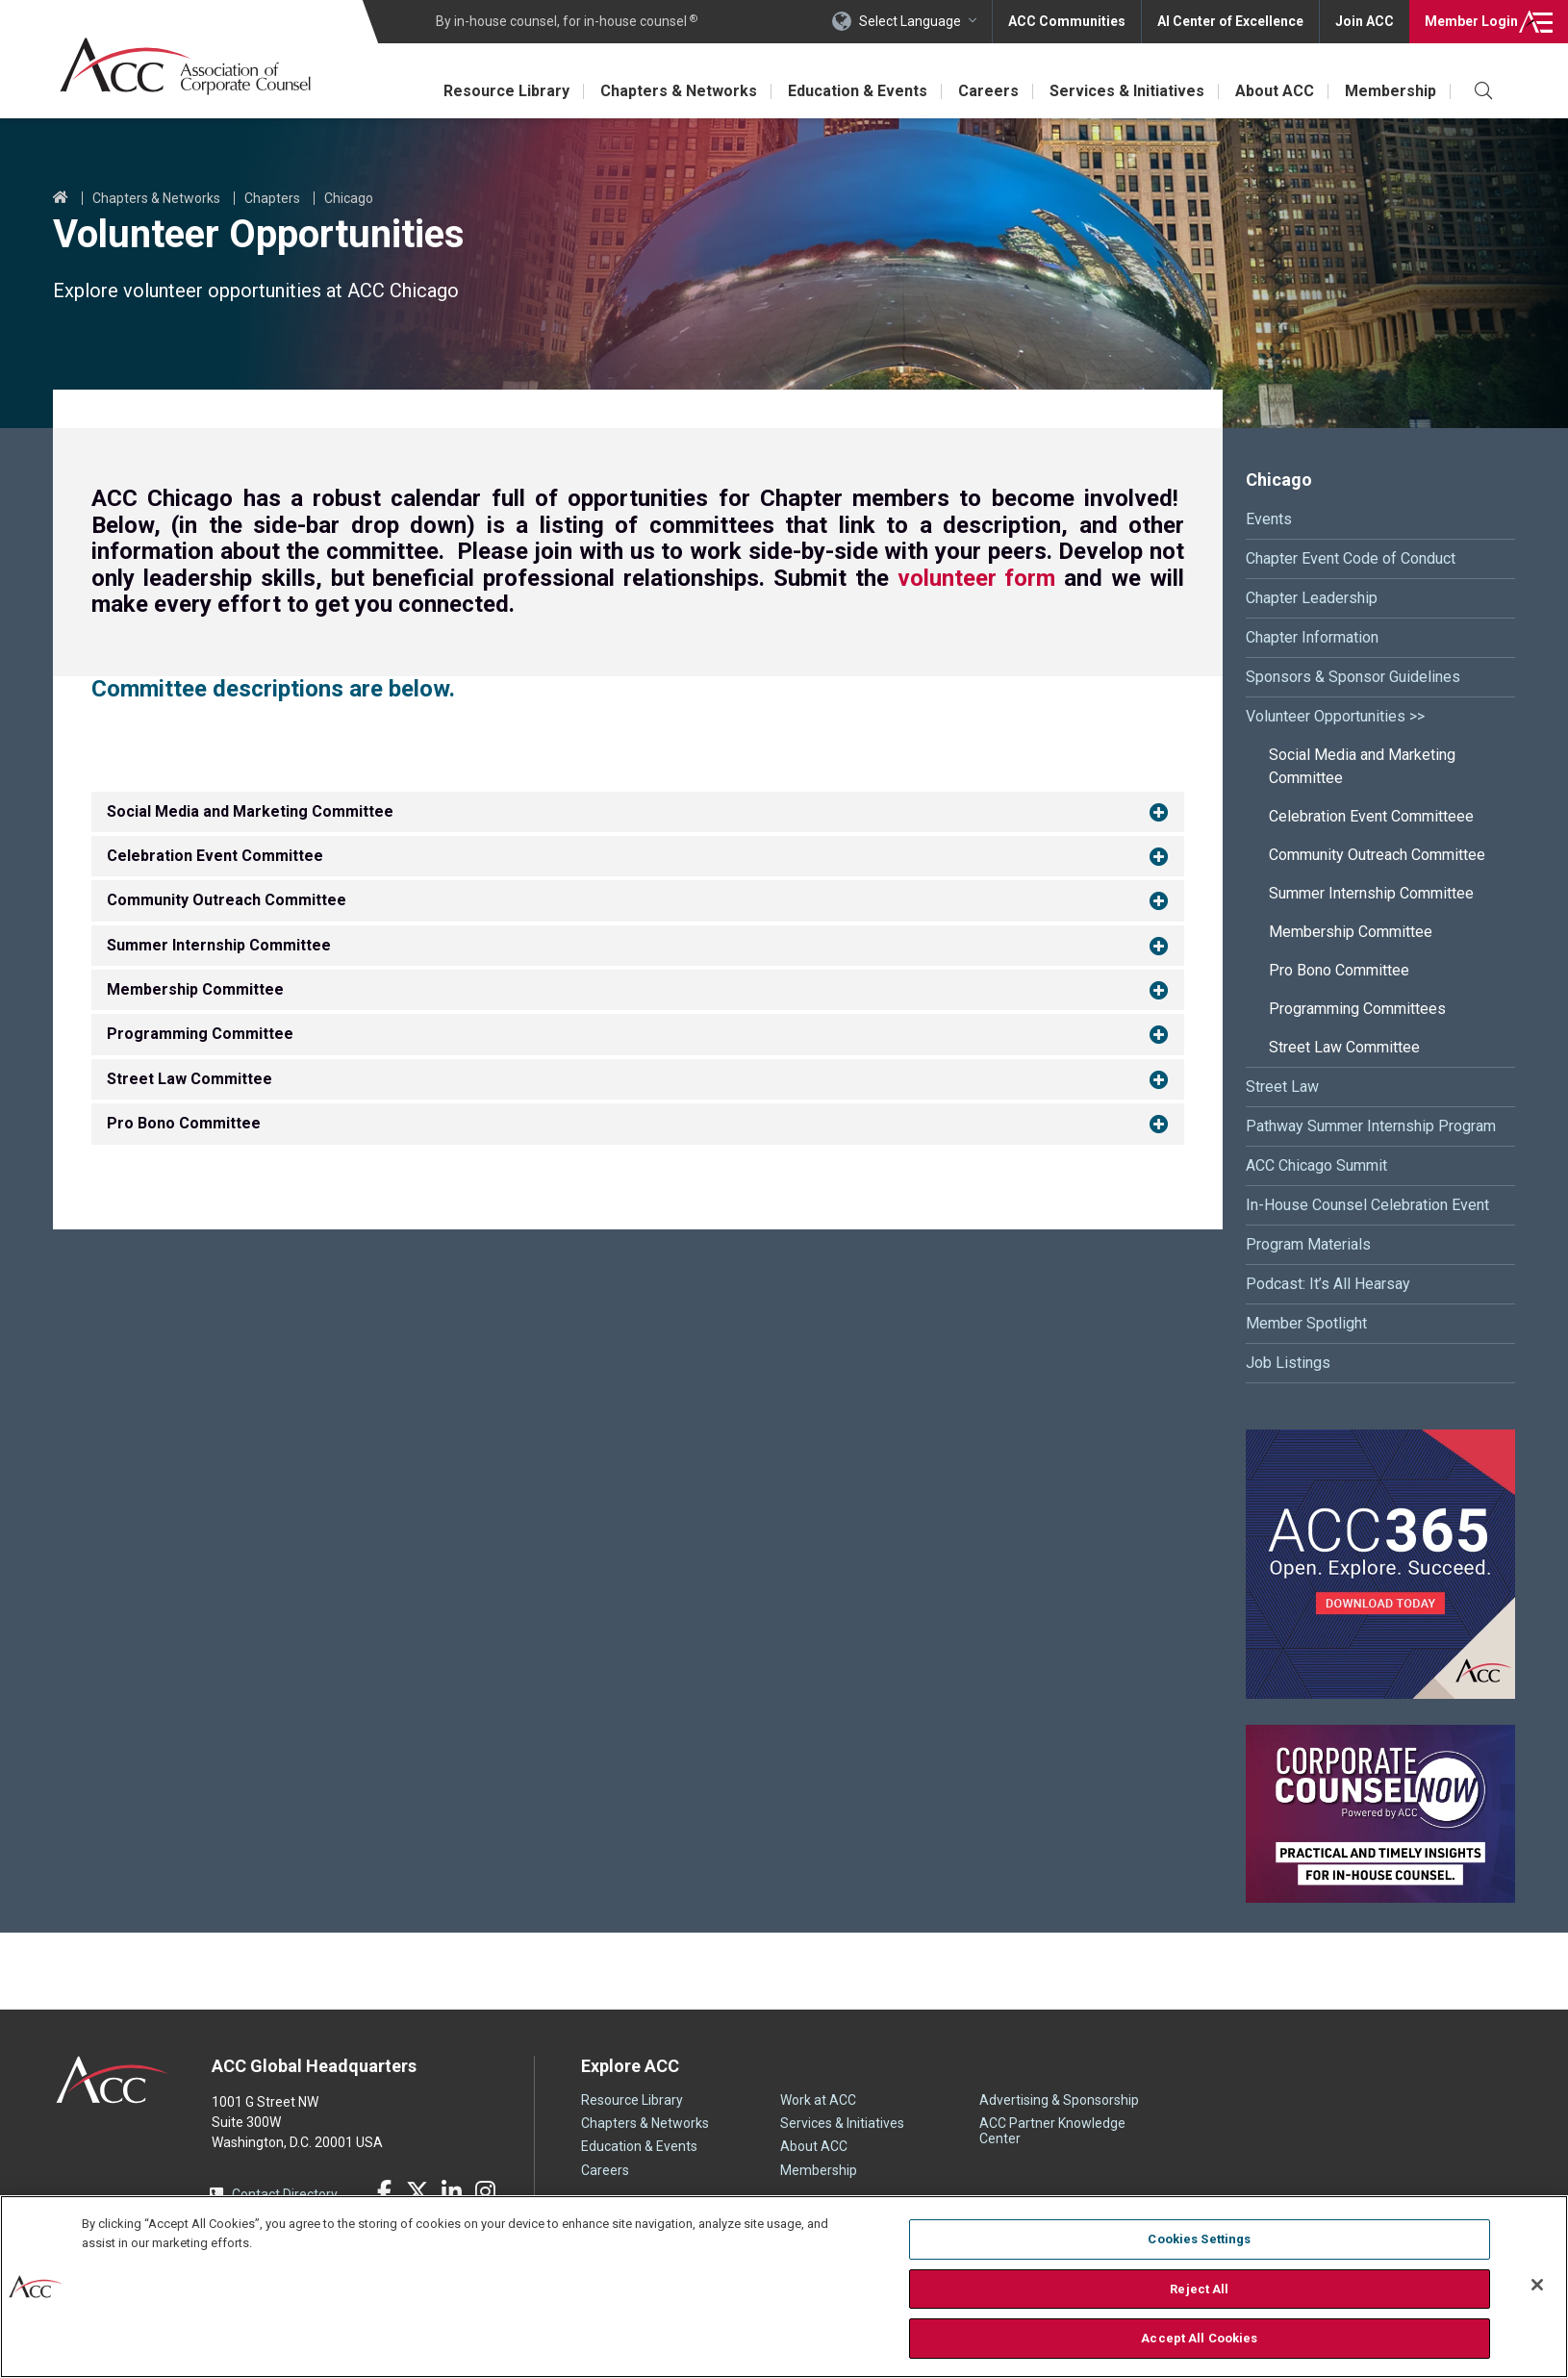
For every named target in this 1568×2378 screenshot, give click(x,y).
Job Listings (1288, 1362)
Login (1471, 21)
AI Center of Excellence (1230, 21)
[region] (784, 2286)
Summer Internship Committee (1371, 893)
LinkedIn (451, 2191)
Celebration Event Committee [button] (215, 856)
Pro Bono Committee (1339, 970)
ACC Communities (1066, 21)
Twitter (417, 2191)
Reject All (1199, 2289)
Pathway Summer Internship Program (1371, 1126)
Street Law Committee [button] (189, 1079)
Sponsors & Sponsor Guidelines (1353, 677)
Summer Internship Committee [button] (219, 945)
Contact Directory (285, 2194)
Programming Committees (1357, 1008)
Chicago (348, 198)
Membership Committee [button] (195, 989)
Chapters (272, 198)
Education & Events (869, 91)
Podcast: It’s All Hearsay (1328, 1284)
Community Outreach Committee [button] (226, 900)
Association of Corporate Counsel (185, 66)
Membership (1393, 91)
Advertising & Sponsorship (1059, 2100)
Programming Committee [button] (200, 1034)
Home (60, 198)
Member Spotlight (1306, 1323)
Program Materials (1308, 1244)
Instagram (484, 2191)
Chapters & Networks (693, 91)
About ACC (1279, 91)
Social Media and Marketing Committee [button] (250, 810)
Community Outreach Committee (1377, 855)
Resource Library (524, 91)
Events (1269, 519)
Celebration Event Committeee (1371, 816)
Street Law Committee (1344, 1047)
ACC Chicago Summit (1316, 1165)
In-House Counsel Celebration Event (1367, 1205)
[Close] (1537, 2285)
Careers (998, 91)
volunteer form (977, 578)
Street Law (1282, 1086)
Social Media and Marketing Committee (1362, 766)
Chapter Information (1312, 637)
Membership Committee (1350, 932)
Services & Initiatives (1133, 91)
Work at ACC (818, 2100)
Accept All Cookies (1199, 2338)
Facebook (383, 2191)
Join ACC (1364, 21)
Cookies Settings (1199, 2239)
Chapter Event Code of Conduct (1350, 558)
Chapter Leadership (1312, 598)
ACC (113, 2080)
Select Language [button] (910, 21)
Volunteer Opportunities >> (1335, 716)
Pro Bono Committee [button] (184, 1123)
